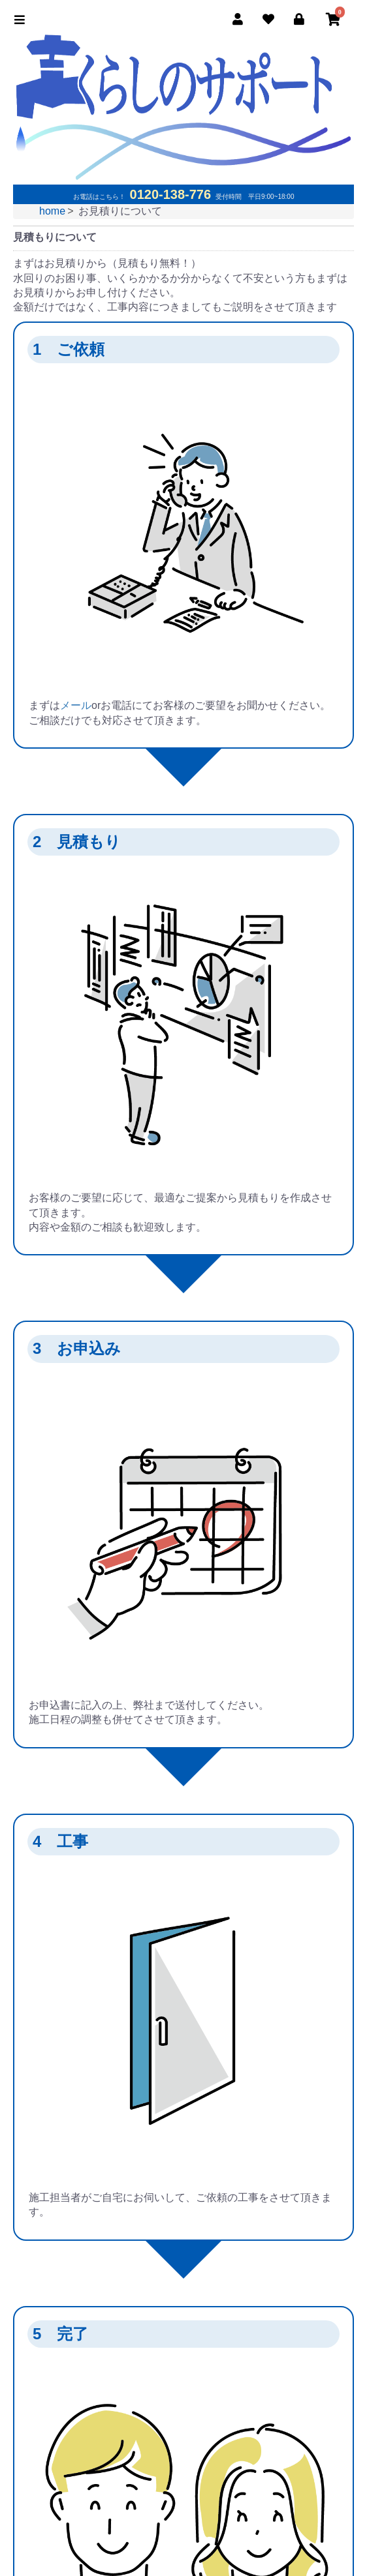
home (52, 211)
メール (75, 705)
